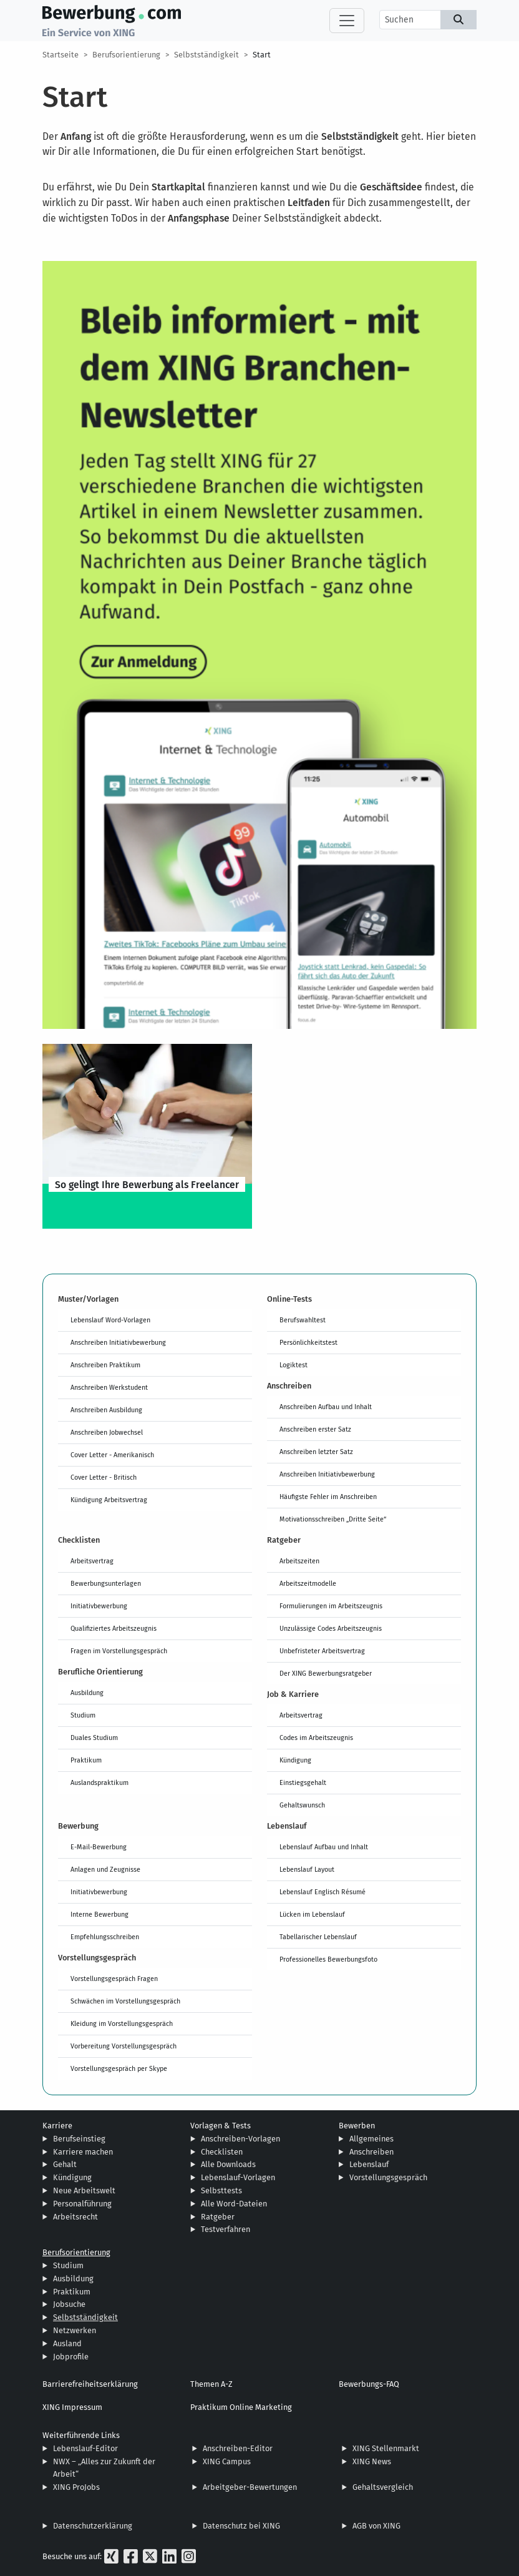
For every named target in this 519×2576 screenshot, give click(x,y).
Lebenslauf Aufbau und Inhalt (323, 1847)
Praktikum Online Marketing (241, 2407)
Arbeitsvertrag (92, 1561)
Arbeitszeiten (299, 1561)
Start (262, 55)
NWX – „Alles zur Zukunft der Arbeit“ (104, 2468)
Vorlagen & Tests (220, 2125)
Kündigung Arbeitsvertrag (108, 1500)
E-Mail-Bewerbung (98, 1847)
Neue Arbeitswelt (84, 2190)
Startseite (60, 55)
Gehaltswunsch (302, 1805)
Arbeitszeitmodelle (307, 1583)
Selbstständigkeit (206, 55)
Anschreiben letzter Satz (316, 1452)
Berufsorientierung (126, 55)
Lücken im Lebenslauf (312, 1914)
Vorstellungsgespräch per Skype (118, 2068)
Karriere (57, 2125)
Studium (82, 1715)
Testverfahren (225, 2229)
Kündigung (295, 1760)
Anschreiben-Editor (238, 2448)
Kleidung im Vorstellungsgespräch (121, 2023)
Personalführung (82, 2204)
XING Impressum (72, 2407)
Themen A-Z (211, 2384)
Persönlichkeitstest (308, 1342)
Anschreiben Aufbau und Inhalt (325, 1407)
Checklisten (222, 2152)
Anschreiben (371, 2152)
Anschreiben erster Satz (315, 1429)
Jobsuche (69, 2304)
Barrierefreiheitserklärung (90, 2384)
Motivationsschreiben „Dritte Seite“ (332, 1519)
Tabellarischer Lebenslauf (318, 1937)
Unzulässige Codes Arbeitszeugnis (330, 1628)
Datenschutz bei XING (241, 2526)
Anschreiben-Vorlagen (240, 2139)
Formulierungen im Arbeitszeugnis (330, 1606)
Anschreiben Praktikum (105, 1365)
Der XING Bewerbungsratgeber (325, 1673)
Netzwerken (74, 2330)
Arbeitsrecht (75, 2217)
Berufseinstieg (79, 2139)
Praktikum (86, 1760)
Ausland (67, 2343)
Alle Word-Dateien (234, 2204)
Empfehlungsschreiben (104, 1937)
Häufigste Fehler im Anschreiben (328, 1497)
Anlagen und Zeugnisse (105, 1869)
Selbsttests (221, 2190)
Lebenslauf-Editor (85, 2448)
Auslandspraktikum (99, 1782)
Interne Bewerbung (99, 1914)
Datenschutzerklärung (92, 2526)
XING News (371, 2461)
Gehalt (65, 2164)
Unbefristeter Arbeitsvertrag (322, 1651)
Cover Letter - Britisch (103, 1477)
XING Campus (227, 2461)
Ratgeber (218, 2217)
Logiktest (293, 1365)
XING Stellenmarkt (385, 2448)
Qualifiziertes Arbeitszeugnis (113, 1628)
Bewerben (357, 2125)
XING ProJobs (76, 2487)
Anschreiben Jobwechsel (106, 1432)
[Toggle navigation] (346, 20)
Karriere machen (83, 2152)
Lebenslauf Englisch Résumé (322, 1892)
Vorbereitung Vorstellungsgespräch (123, 2046)
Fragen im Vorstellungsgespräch (118, 1651)
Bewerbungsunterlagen (105, 1583)
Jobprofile (71, 2356)
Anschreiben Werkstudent (109, 1387)
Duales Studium (94, 1738)
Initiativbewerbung (98, 1606)
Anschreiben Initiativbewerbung (118, 1342)
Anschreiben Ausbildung (106, 1410)
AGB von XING (376, 2526)
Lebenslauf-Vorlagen (238, 2177)
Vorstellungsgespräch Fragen (114, 1979)
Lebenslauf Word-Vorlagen (110, 1320)
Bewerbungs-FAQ (369, 2384)
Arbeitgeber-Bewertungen (250, 2487)
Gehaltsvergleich (382, 2487)
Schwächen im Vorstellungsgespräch (125, 2001)
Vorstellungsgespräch (388, 2177)
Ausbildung (87, 1693)
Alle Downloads (228, 2164)
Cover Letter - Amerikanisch (112, 1455)
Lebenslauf (369, 2164)
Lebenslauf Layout (306, 1869)
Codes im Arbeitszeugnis (316, 1738)
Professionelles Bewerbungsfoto (328, 1959)
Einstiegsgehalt (302, 1782)
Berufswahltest (302, 1320)
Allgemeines (371, 2139)
